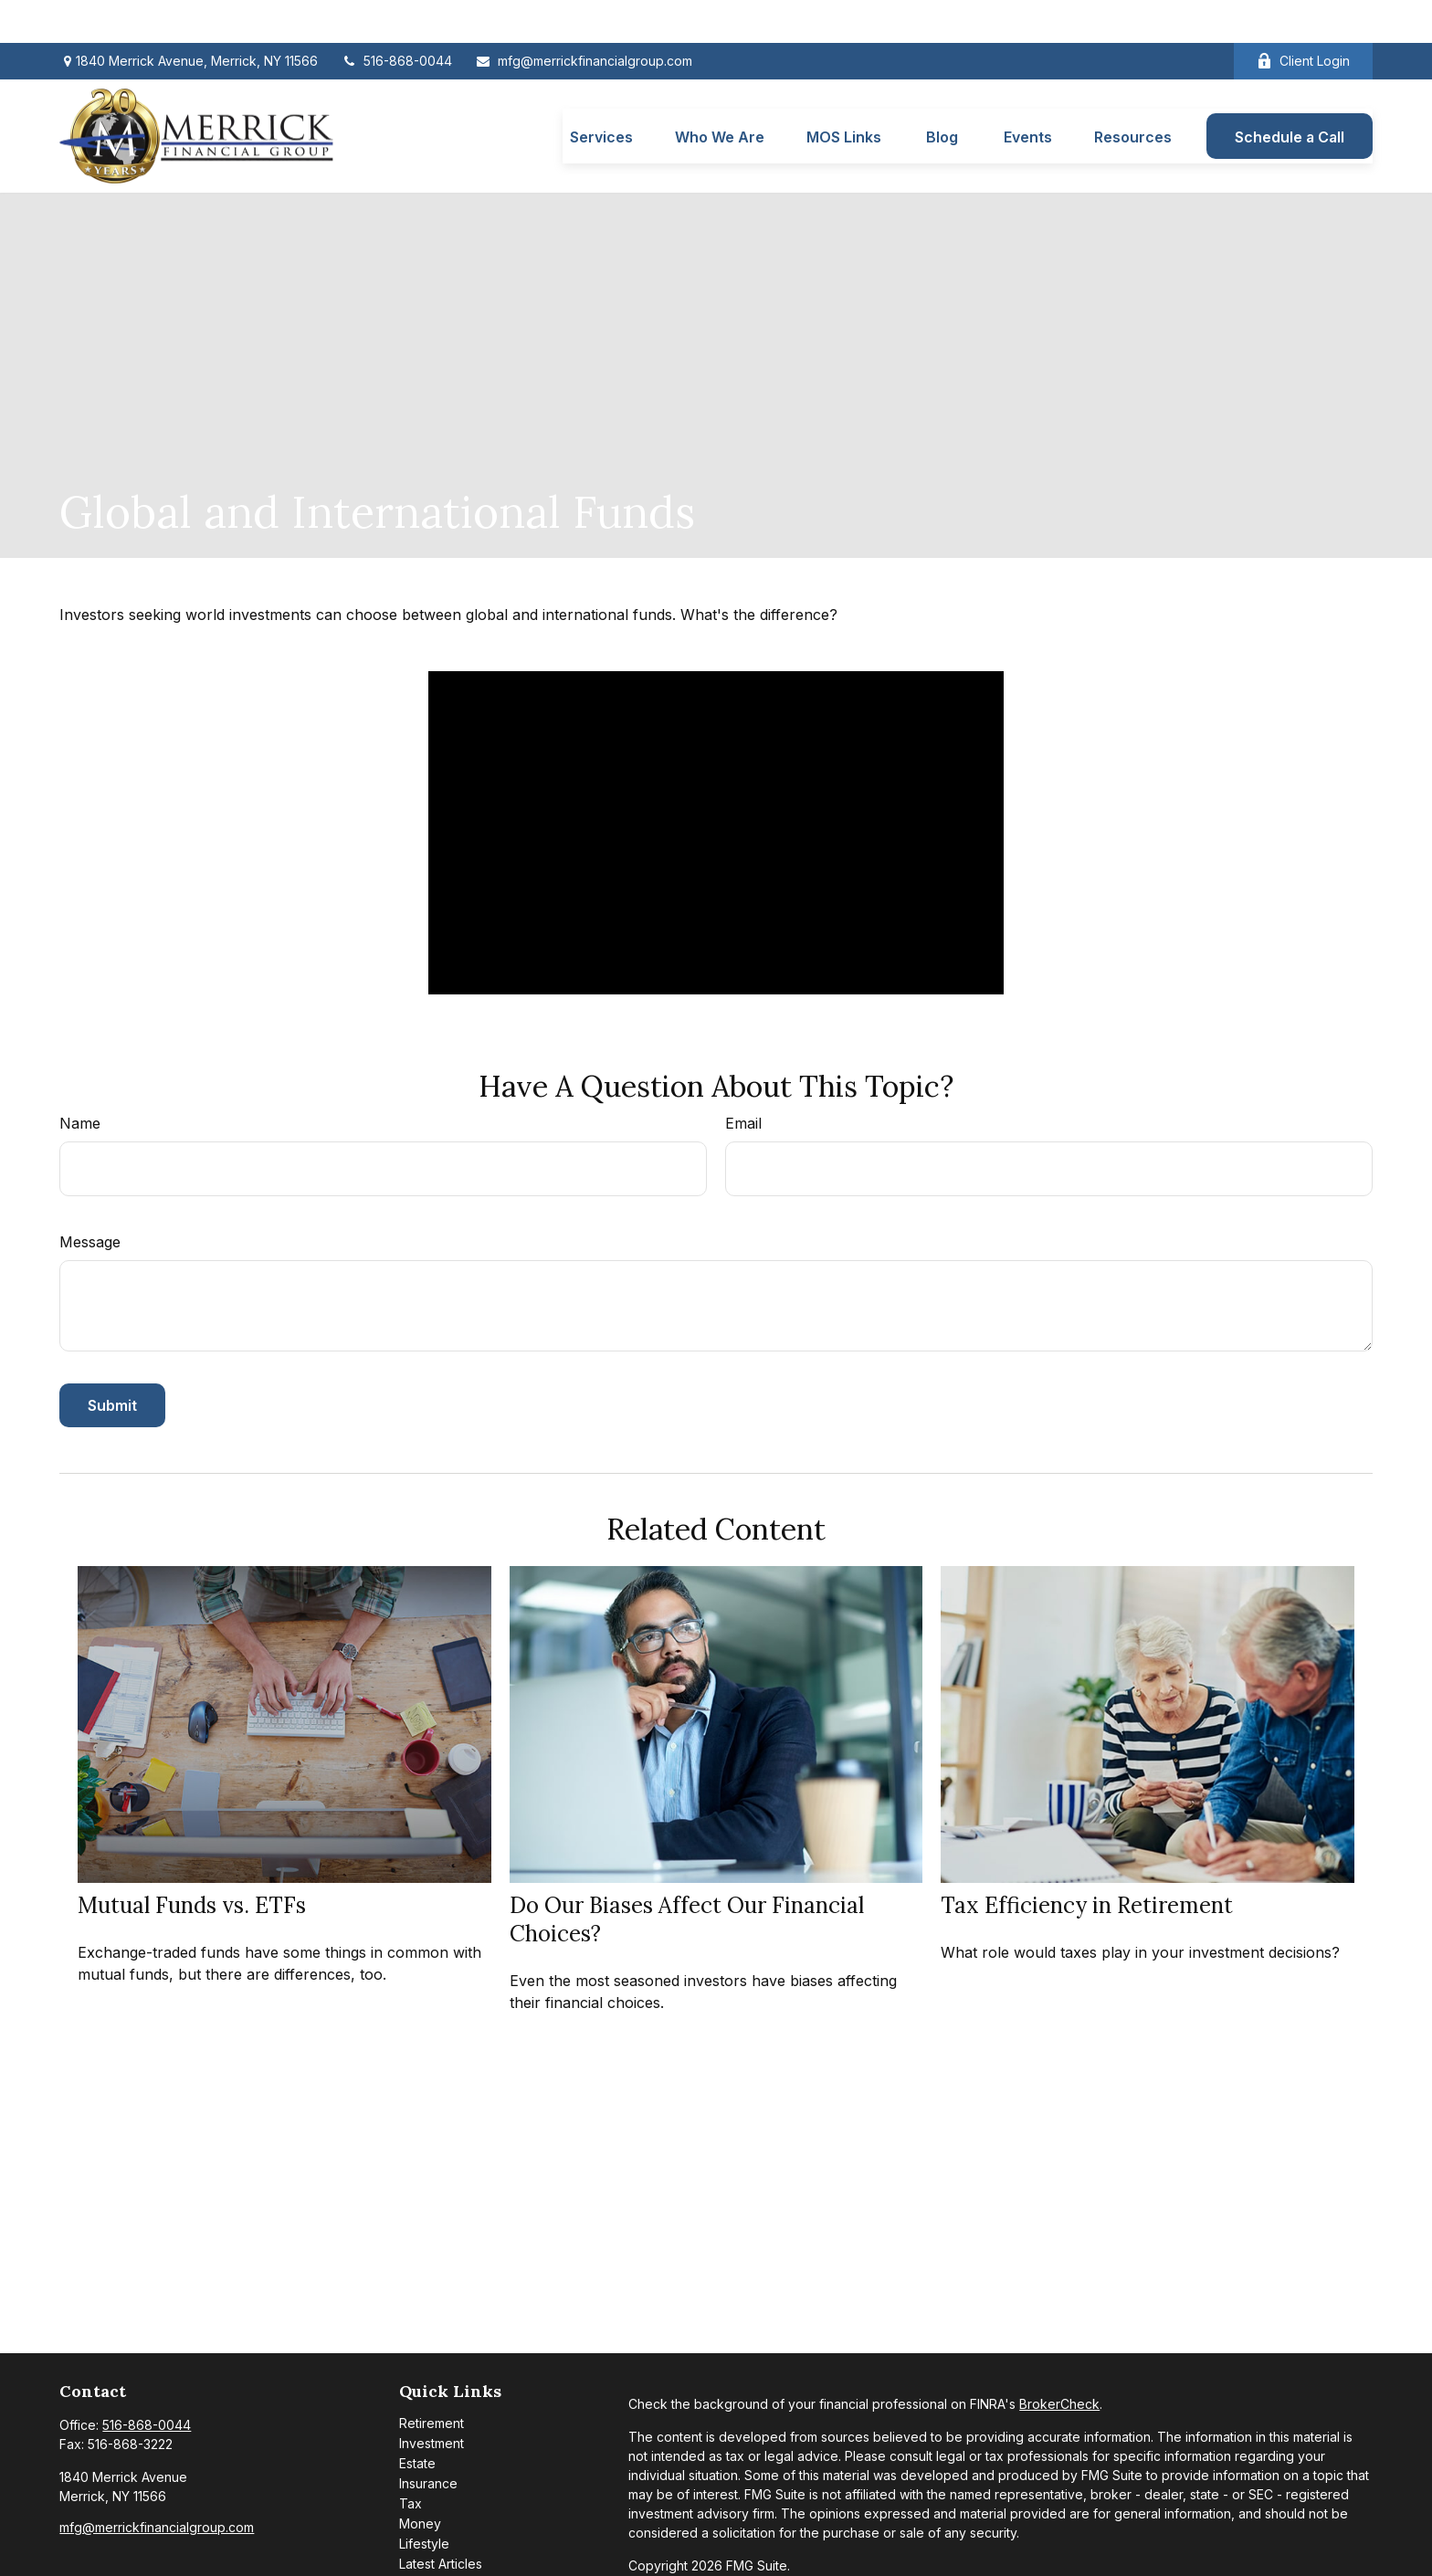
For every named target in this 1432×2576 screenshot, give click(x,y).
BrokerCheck (1059, 2362)
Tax (410, 2461)
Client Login (1303, 18)
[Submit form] (112, 1363)
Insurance (428, 2441)
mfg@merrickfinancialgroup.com (583, 18)
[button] (601, 93)
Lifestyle (424, 2501)
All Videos (429, 2542)
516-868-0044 (396, 18)
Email (743, 1081)
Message (90, 1200)
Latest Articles (440, 2521)
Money (420, 2481)
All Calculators (441, 2562)
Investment (431, 2401)
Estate (417, 2421)
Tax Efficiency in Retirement (1087, 1862)
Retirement (431, 2381)
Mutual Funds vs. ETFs (192, 1862)
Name (79, 1081)
